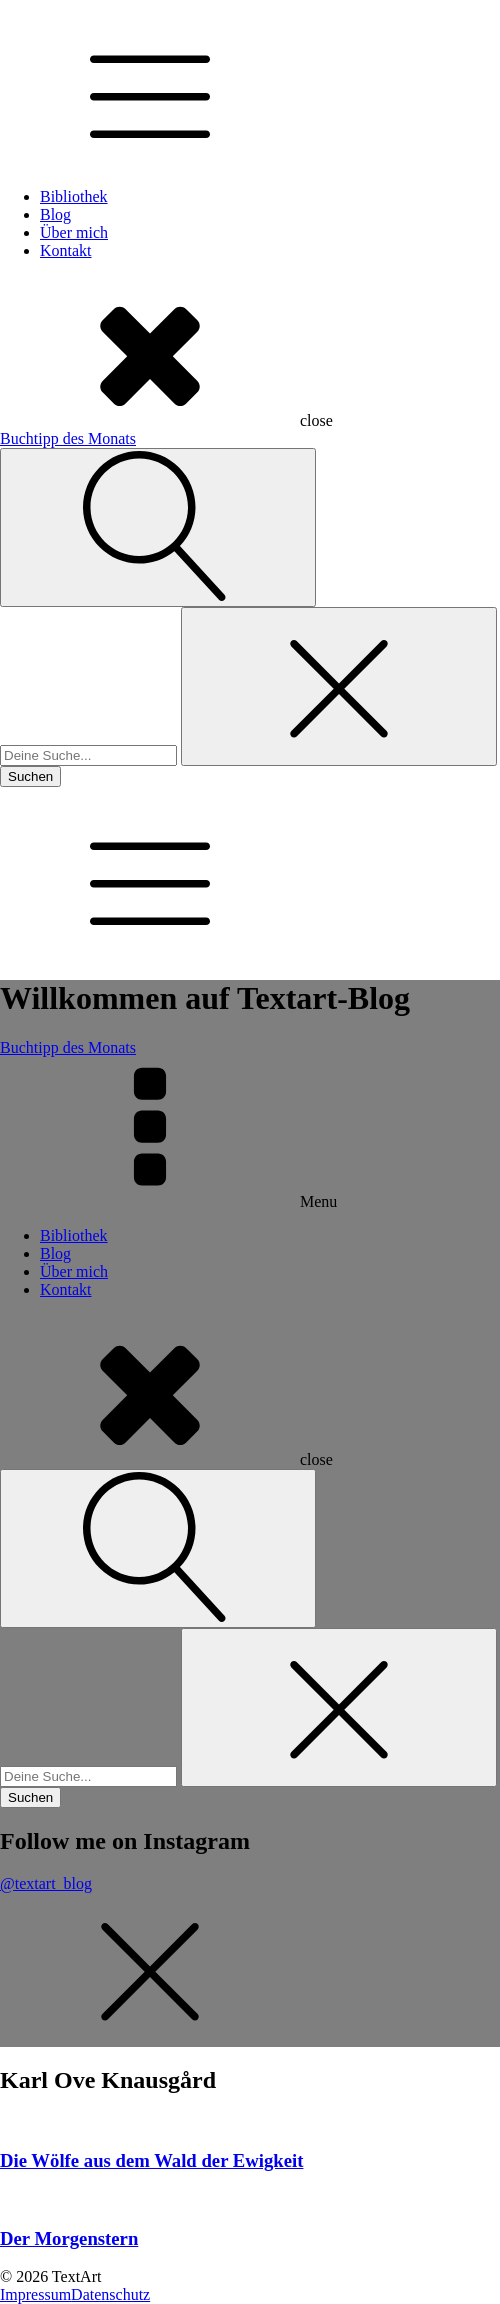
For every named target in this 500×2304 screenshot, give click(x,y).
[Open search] (158, 527)
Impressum (35, 2294)
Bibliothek (74, 196)
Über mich (74, 232)
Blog (55, 214)
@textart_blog (46, 1883)
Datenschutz (110, 2294)
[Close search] (339, 686)
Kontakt (66, 250)
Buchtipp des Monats (68, 438)
